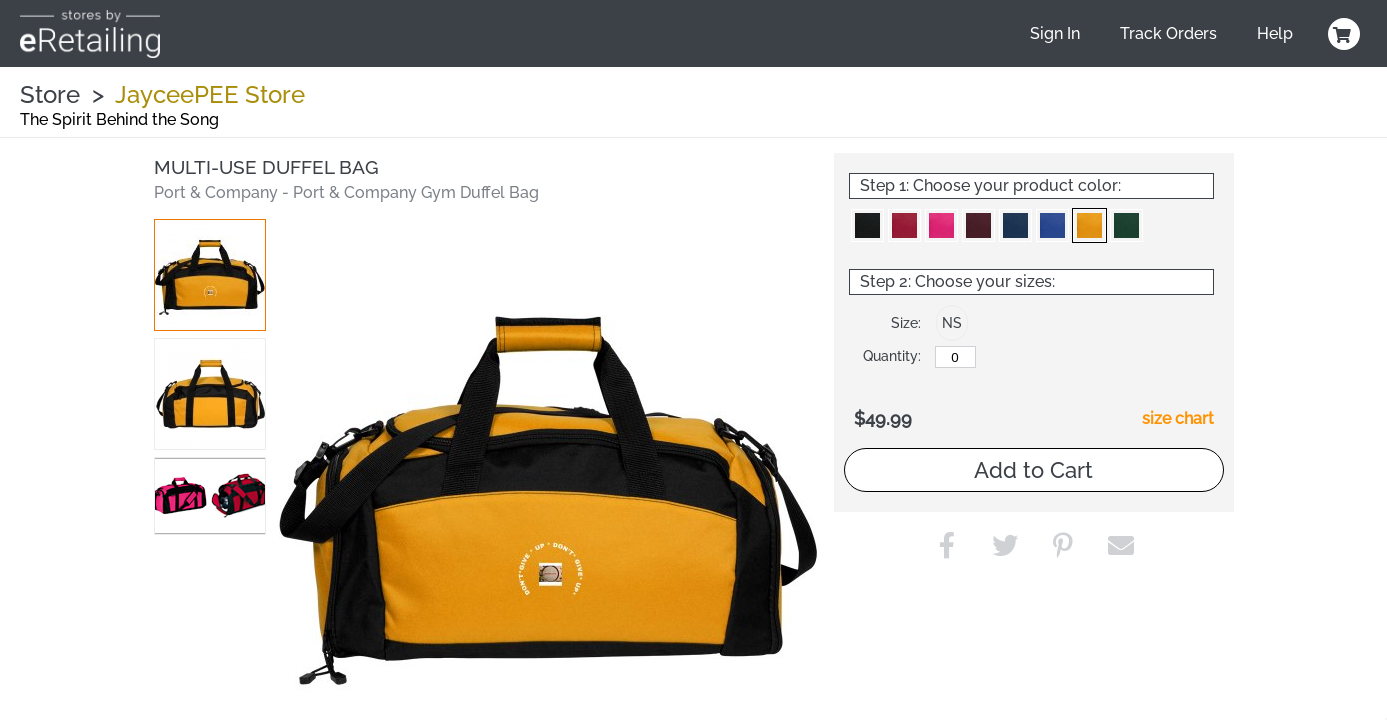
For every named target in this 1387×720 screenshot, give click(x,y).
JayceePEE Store (210, 94)
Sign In (1055, 33)
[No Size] (955, 357)
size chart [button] (1178, 418)
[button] (210, 275)
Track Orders (1168, 33)
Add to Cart (1033, 470)
